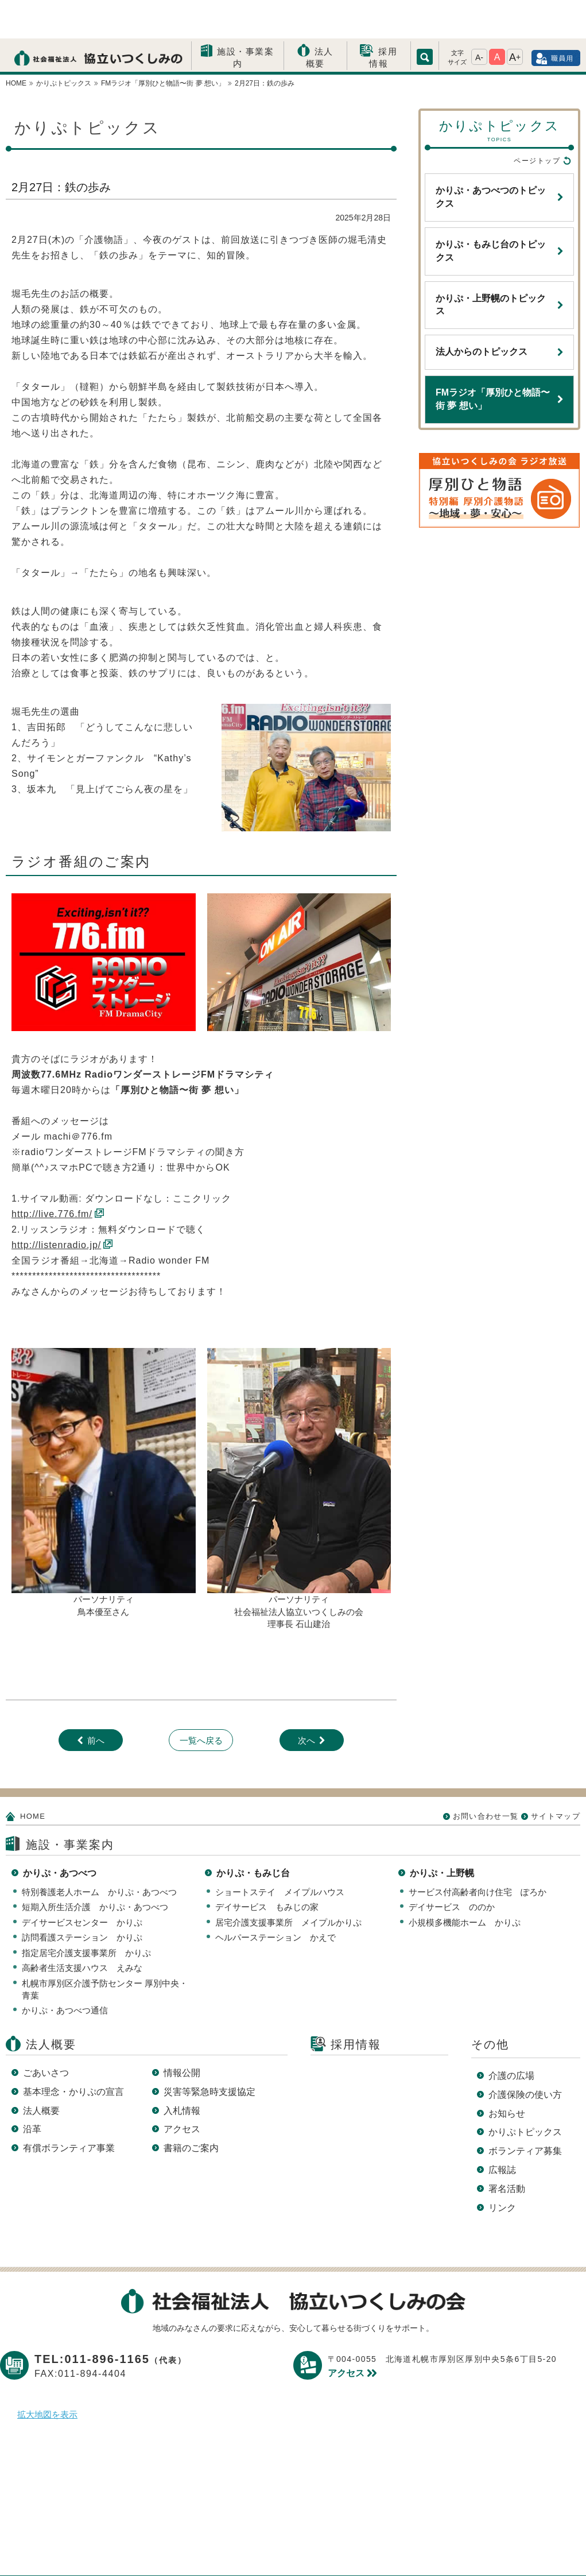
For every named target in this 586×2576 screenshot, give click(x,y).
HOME (32, 1777)
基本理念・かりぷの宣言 (73, 2053)
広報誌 (502, 2131)
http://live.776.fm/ (51, 1175)
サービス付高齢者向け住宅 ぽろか (477, 1853)
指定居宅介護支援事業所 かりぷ (86, 1914)
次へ (306, 1702)
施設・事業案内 (245, 19)
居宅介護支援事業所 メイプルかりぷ (288, 1884)
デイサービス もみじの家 (267, 1868)
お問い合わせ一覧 (485, 1777)
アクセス (182, 2090)
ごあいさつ (46, 2034)
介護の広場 (511, 2037)
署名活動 (506, 2150)
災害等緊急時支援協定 (209, 2053)
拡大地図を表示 (47, 2376)
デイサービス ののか (452, 1868)
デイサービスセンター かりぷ (82, 1884)
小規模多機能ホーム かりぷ (465, 1884)
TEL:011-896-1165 (110, 2320)
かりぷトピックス (525, 2093)
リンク (502, 2169)
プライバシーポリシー (201, 2549)
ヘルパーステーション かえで (275, 1899)
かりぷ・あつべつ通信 (65, 1972)
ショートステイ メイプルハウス (279, 1853)
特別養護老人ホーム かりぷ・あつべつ (99, 1853)
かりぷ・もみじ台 (253, 1834)
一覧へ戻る (201, 1702)
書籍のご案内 (191, 2109)
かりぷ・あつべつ (59, 1834)
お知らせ (506, 2075)
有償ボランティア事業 (69, 2109)
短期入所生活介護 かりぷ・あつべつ (95, 1868)
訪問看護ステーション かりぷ (82, 1899)
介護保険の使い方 (525, 2056)
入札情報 (182, 2072)
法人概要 (319, 19)
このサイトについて (311, 2549)
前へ (95, 1702)
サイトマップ (555, 1777)
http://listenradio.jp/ (56, 1206)
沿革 (32, 2090)
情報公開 (182, 2034)
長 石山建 (303, 1585)
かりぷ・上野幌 (442, 1834)
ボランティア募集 (525, 2112)
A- (479, 19)
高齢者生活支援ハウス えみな (82, 1929)
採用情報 (383, 19)
